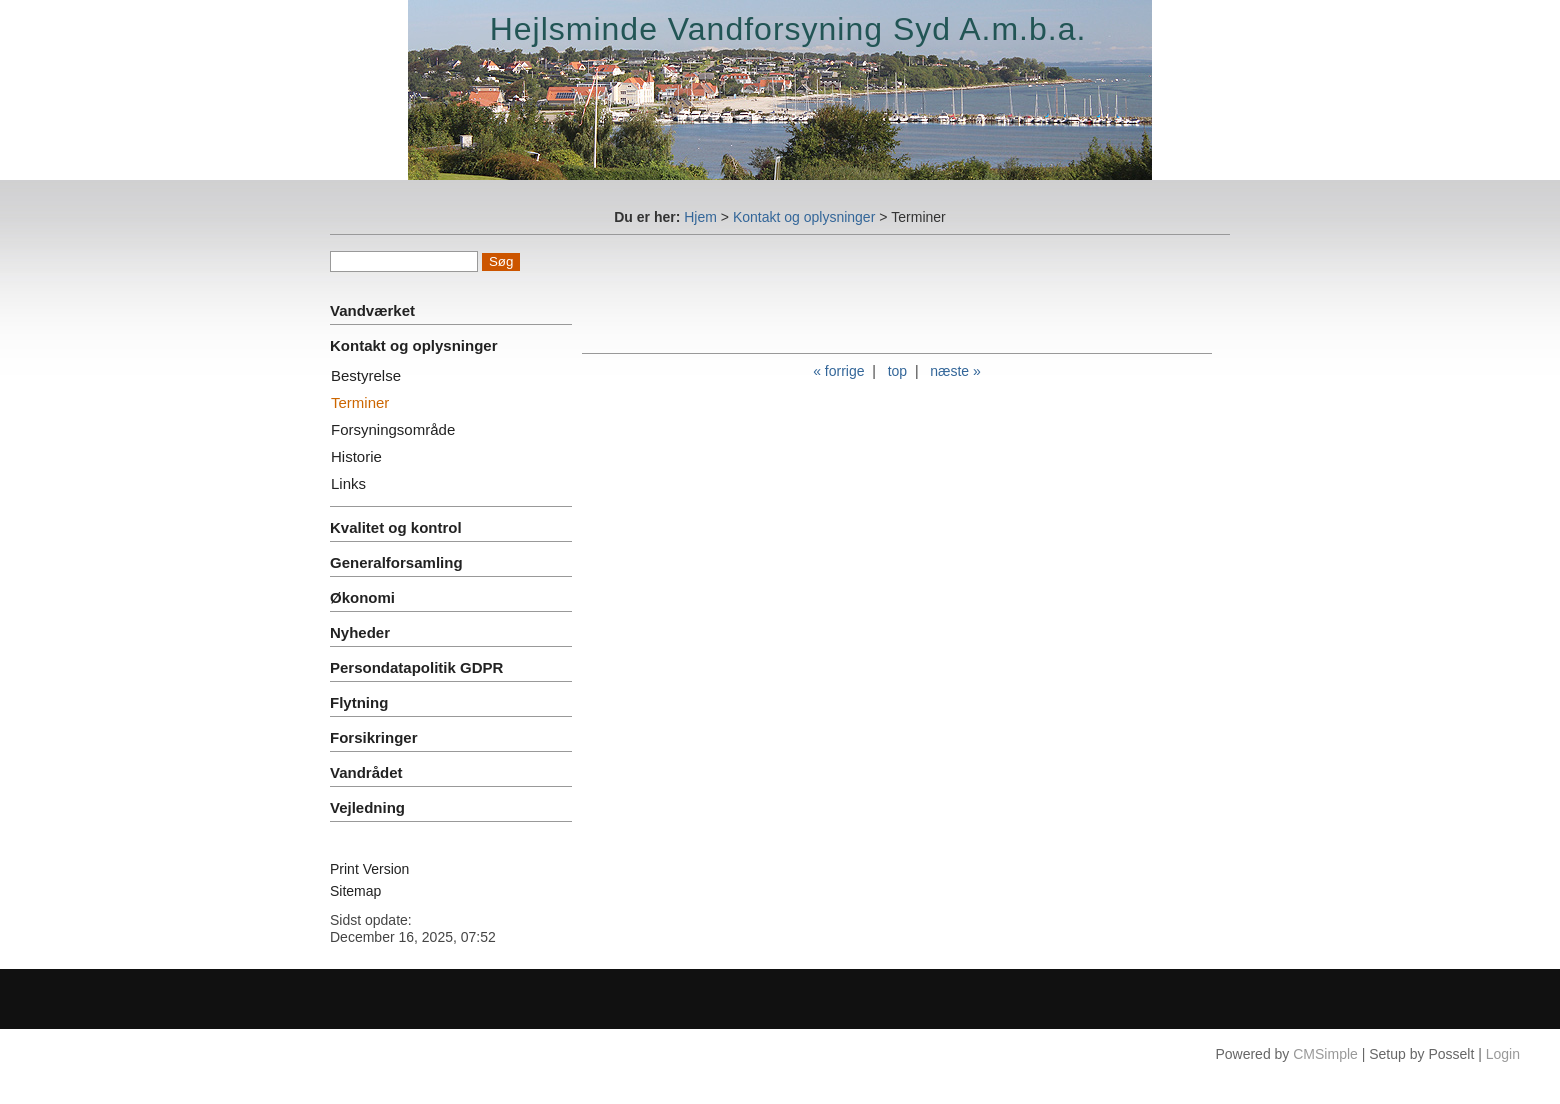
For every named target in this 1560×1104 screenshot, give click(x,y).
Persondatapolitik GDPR (416, 667)
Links (348, 483)
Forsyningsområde (393, 429)
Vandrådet (366, 772)
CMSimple (1325, 1054)
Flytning (359, 702)
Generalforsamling (396, 562)
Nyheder (360, 632)
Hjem (700, 217)
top (897, 371)
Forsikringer (374, 737)
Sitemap (355, 891)
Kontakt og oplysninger (804, 217)
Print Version (369, 869)
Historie (356, 456)
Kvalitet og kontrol (396, 527)
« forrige (838, 371)
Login (1503, 1054)
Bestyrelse (366, 375)
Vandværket (372, 310)
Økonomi (362, 597)
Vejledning (367, 807)
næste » (955, 371)
